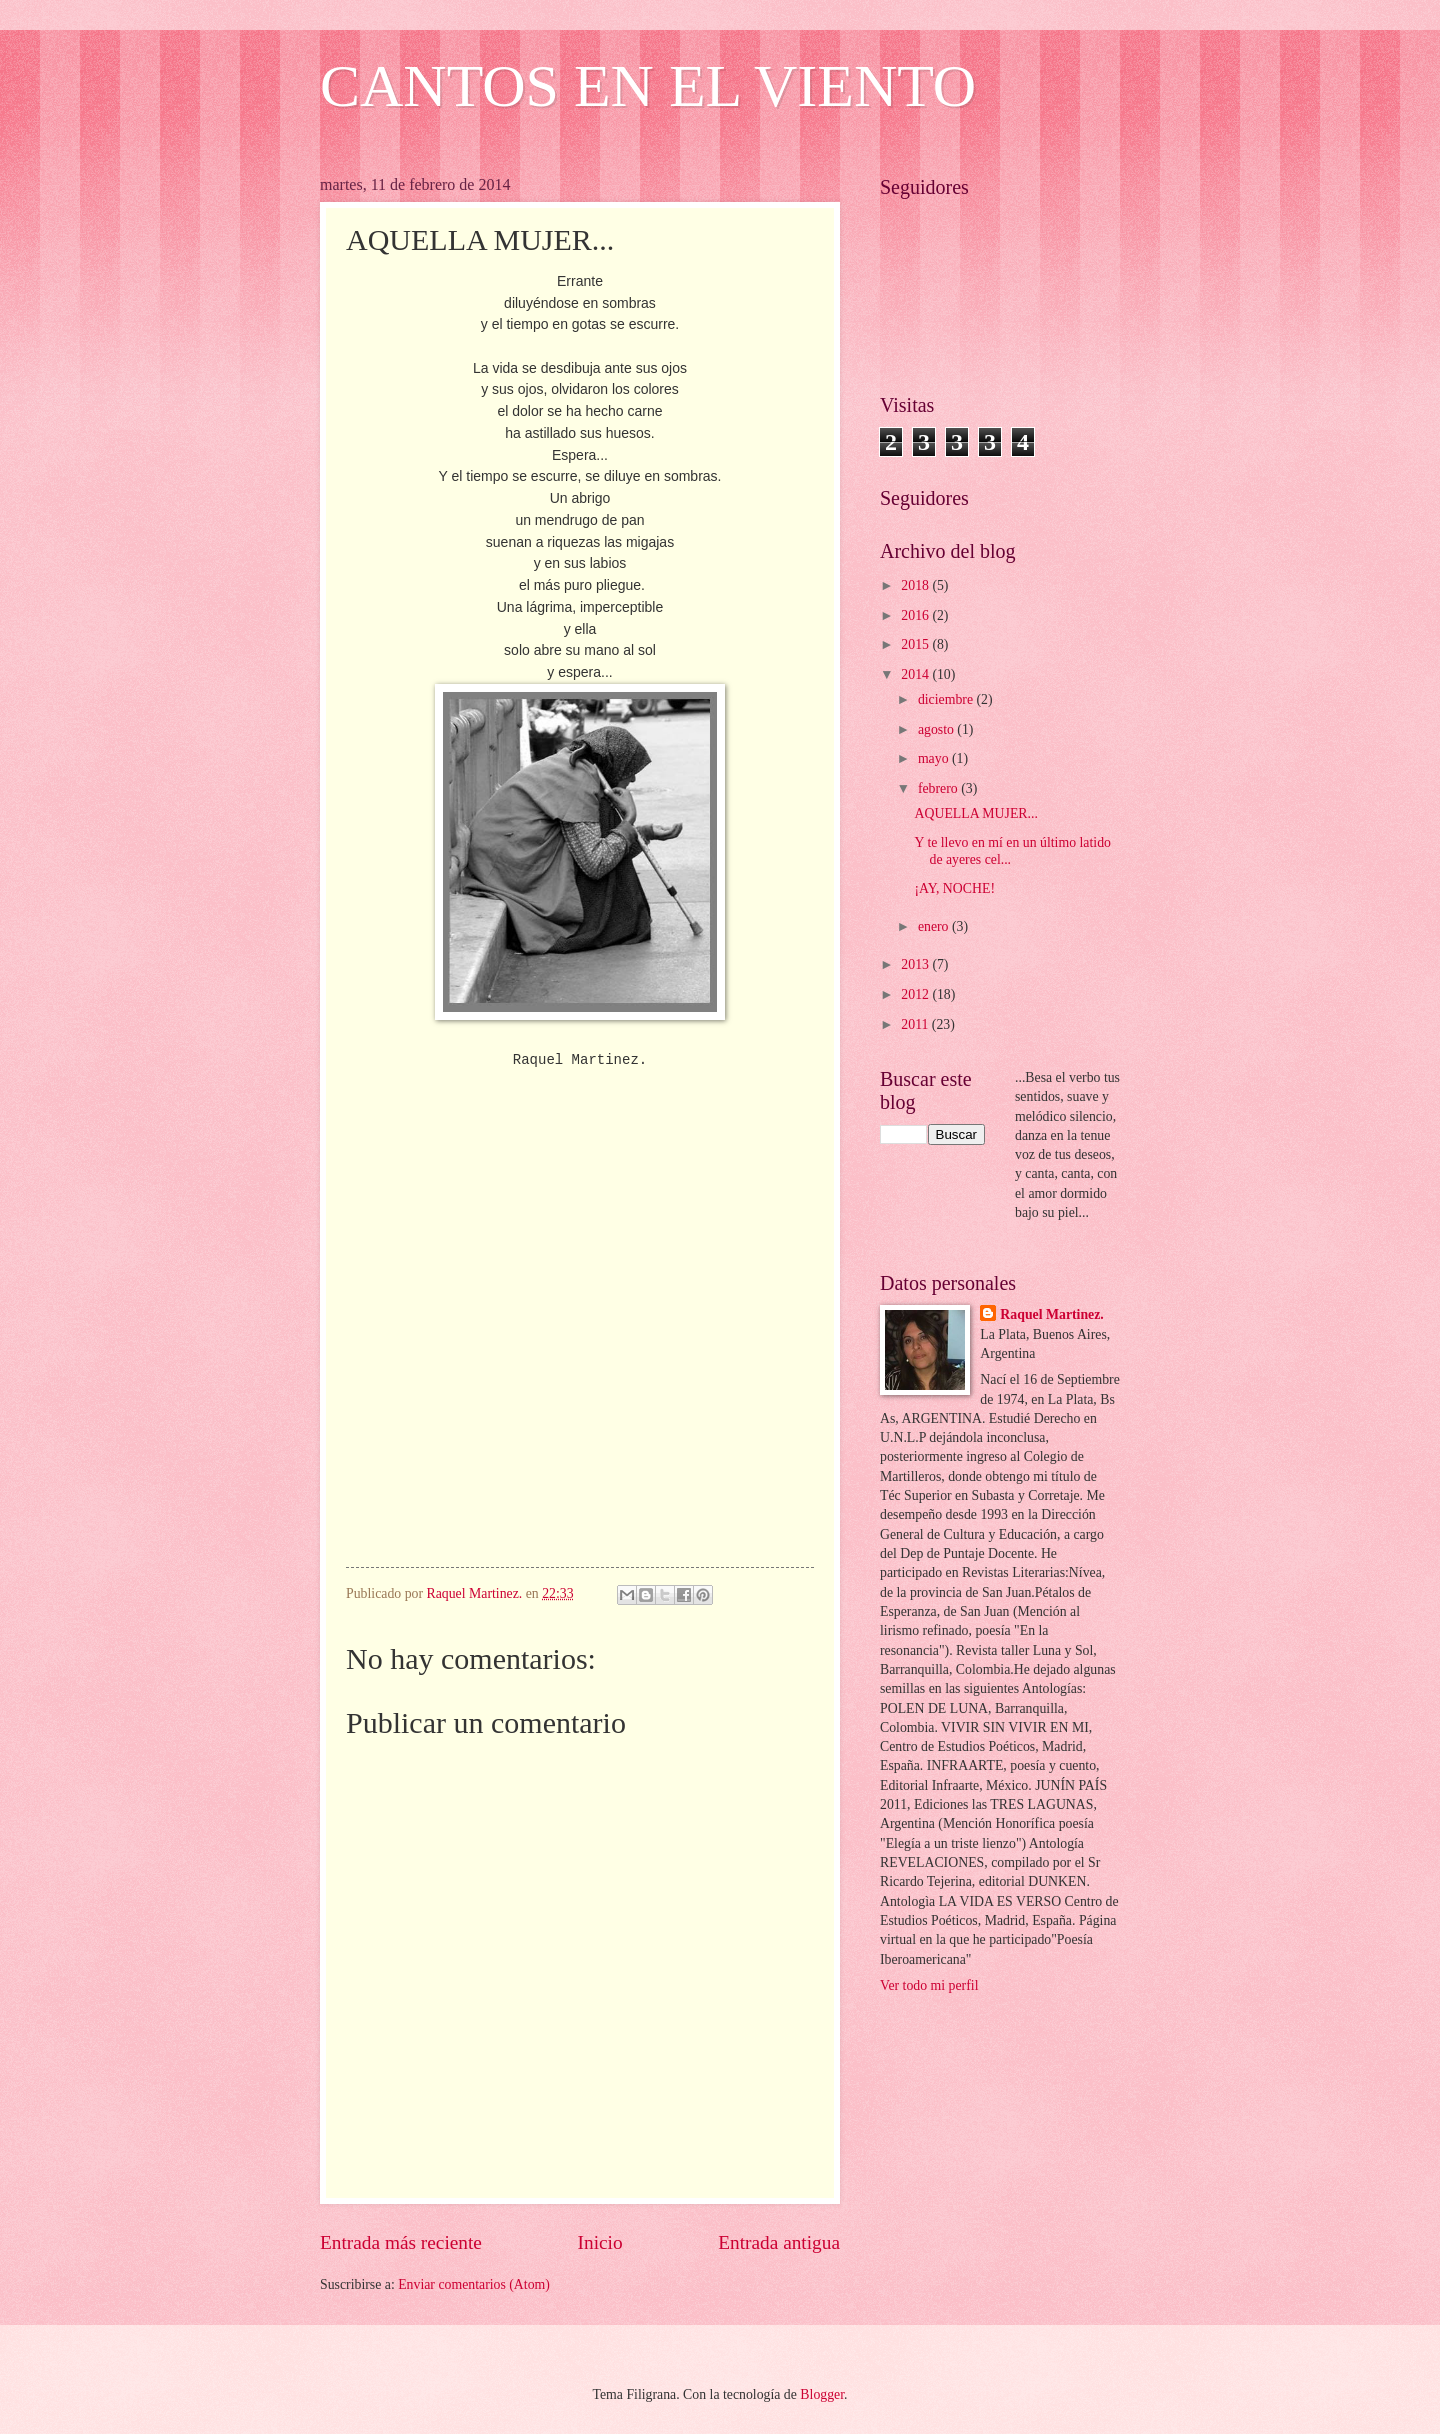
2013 (916, 964)
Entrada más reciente (401, 2242)
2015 (916, 644)
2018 (916, 585)
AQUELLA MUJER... (975, 813)
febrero (939, 788)
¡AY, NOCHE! (954, 888)
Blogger (822, 2394)
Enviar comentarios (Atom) (474, 2284)
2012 (916, 994)
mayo (935, 758)
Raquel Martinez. (1051, 1314)
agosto (937, 729)
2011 (916, 1024)
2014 (916, 674)
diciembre (947, 699)
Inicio (600, 2242)
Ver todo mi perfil (929, 1985)
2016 (916, 615)
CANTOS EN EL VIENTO (648, 86)
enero (935, 926)
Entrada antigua (779, 2242)
